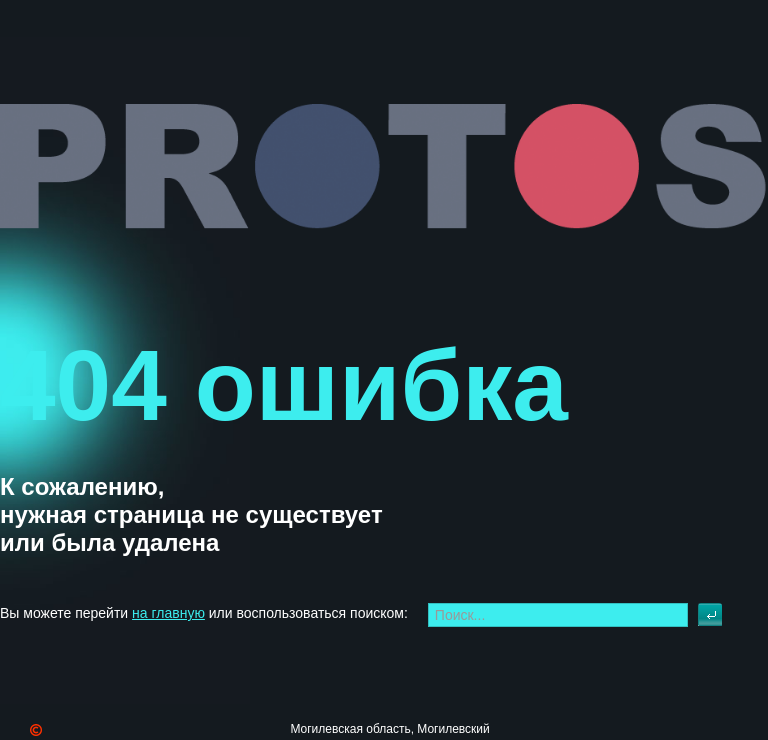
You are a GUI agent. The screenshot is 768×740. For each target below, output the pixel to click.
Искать (710, 615)
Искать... (698, 603)
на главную (168, 613)
